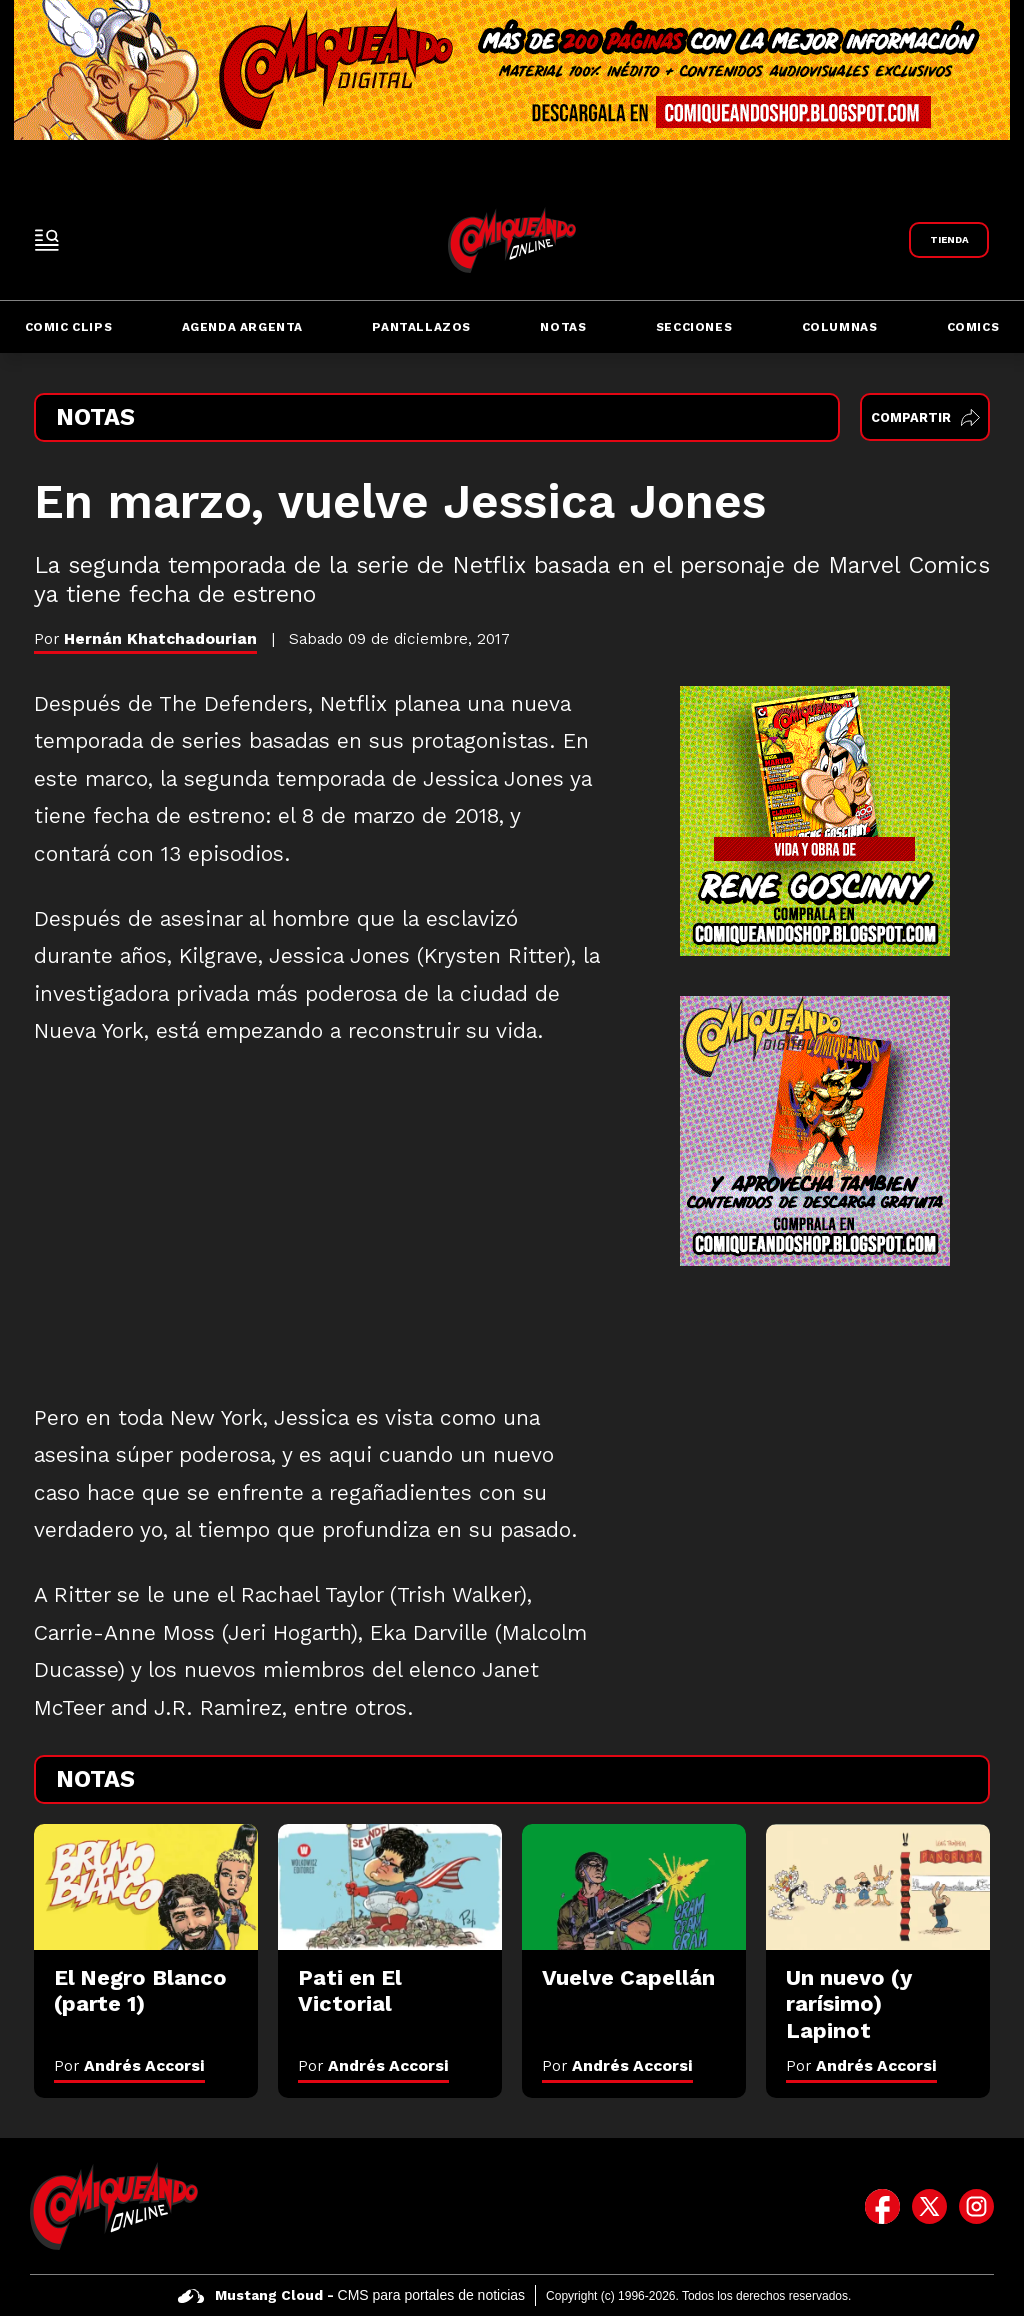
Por (129, 2065)
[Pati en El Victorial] (390, 1887)
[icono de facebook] (882, 2206)
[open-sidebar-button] (47, 240)
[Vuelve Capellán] (634, 1887)
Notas (563, 327)
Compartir (925, 417)
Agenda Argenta (242, 327)
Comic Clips (69, 327)
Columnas (840, 327)
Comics (973, 327)
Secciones (694, 327)
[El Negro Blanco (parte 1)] (146, 1887)
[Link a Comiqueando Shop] (949, 240)
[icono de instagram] (976, 2206)
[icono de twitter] (929, 2206)
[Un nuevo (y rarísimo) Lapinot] (878, 1887)
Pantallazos (421, 327)
